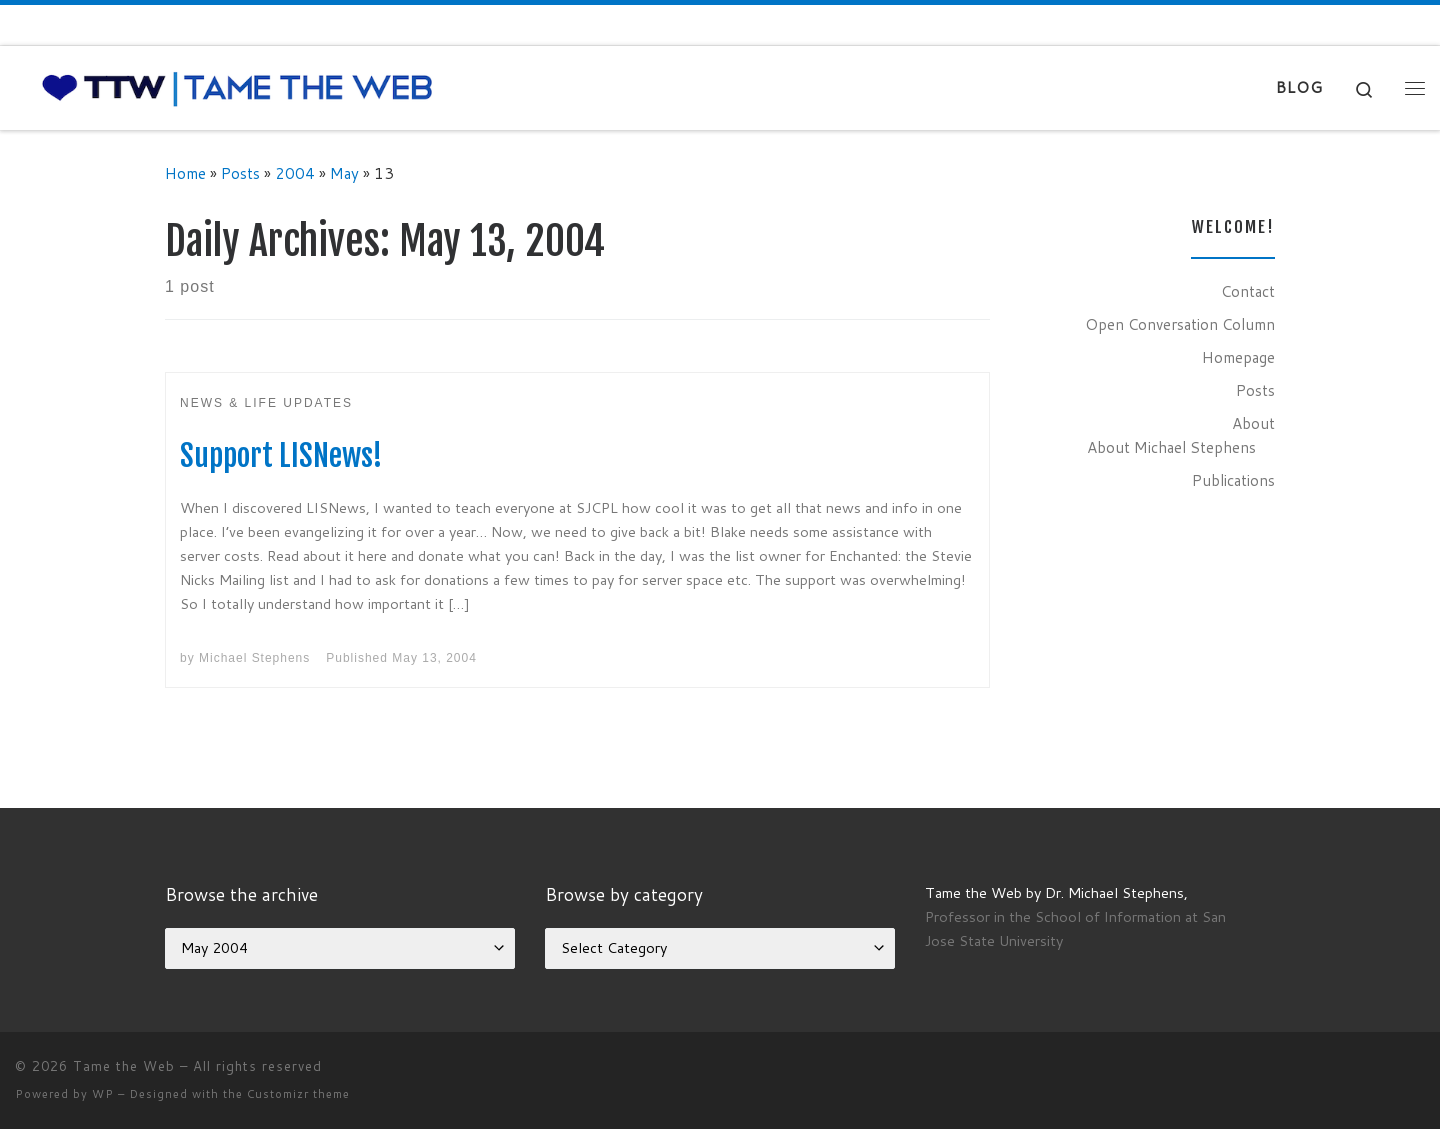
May (344, 173)
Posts (240, 173)
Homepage (1238, 357)
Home (185, 173)
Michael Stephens (254, 658)
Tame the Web (124, 1066)
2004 (295, 173)
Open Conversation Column (1180, 324)
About (1253, 423)
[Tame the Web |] (237, 86)
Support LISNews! (281, 455)
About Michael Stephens (1171, 447)
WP (103, 1094)
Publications (1233, 480)
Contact (1248, 291)
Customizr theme (298, 1094)
